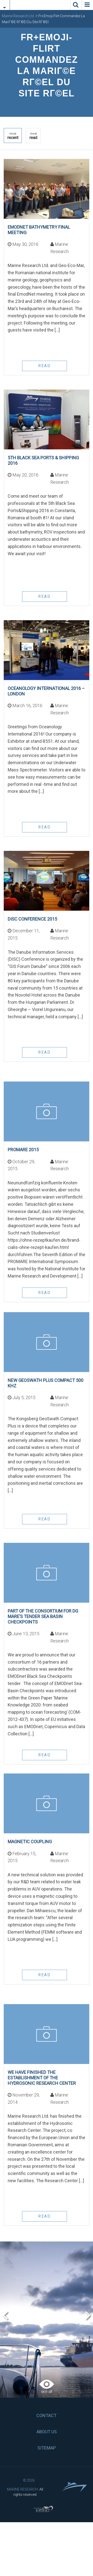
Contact (46, 2415)
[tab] (5, 2)
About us (46, 2431)
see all (46, 2387)
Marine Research (22, 2489)
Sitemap (46, 2447)
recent (12, 136)
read (33, 136)
